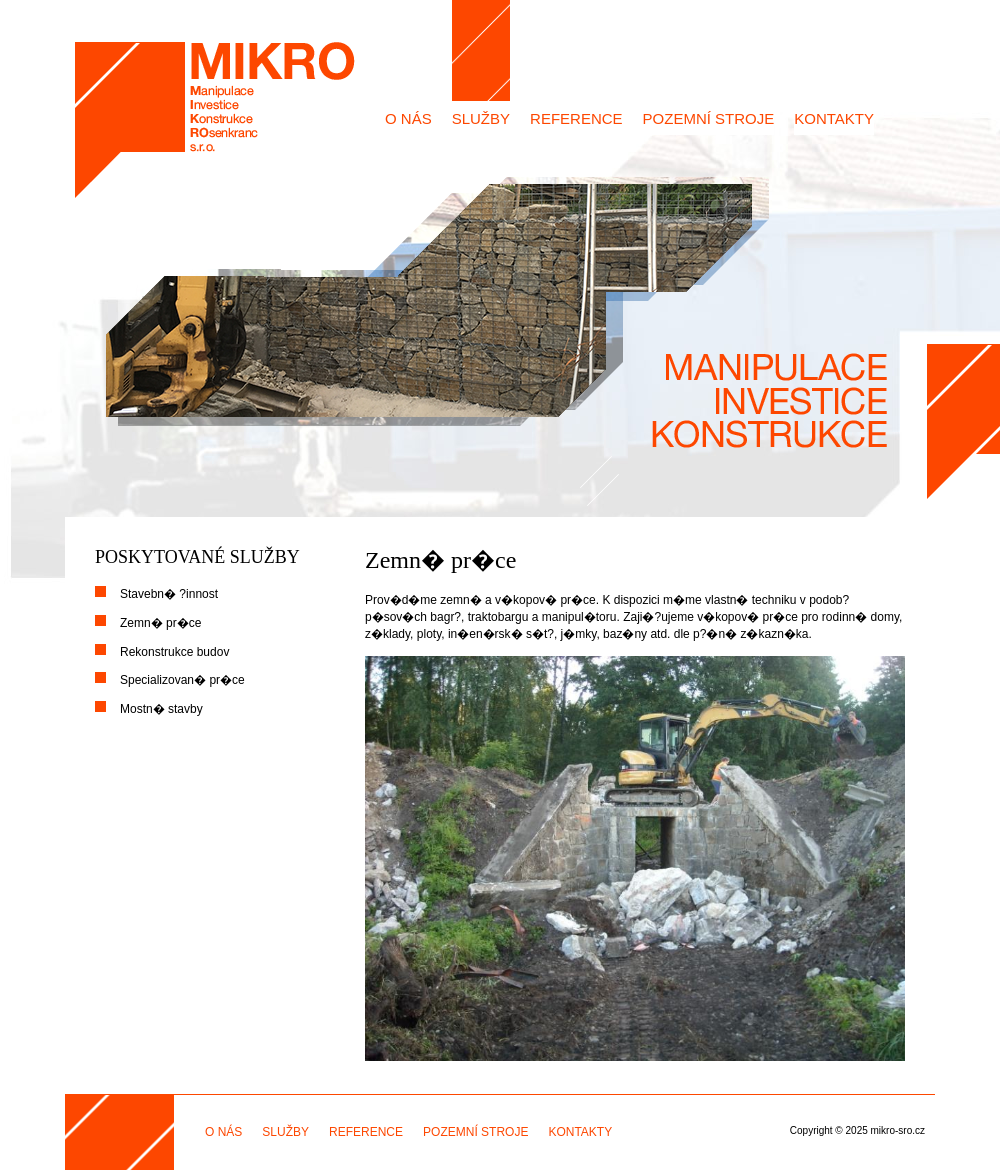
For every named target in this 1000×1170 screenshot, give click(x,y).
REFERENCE (576, 118)
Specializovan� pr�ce (182, 680)
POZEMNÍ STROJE (709, 118)
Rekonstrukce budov (174, 652)
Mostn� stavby (161, 709)
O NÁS (408, 118)
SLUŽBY (481, 118)
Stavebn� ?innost (169, 594)
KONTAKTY (834, 118)
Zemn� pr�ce (160, 623)
